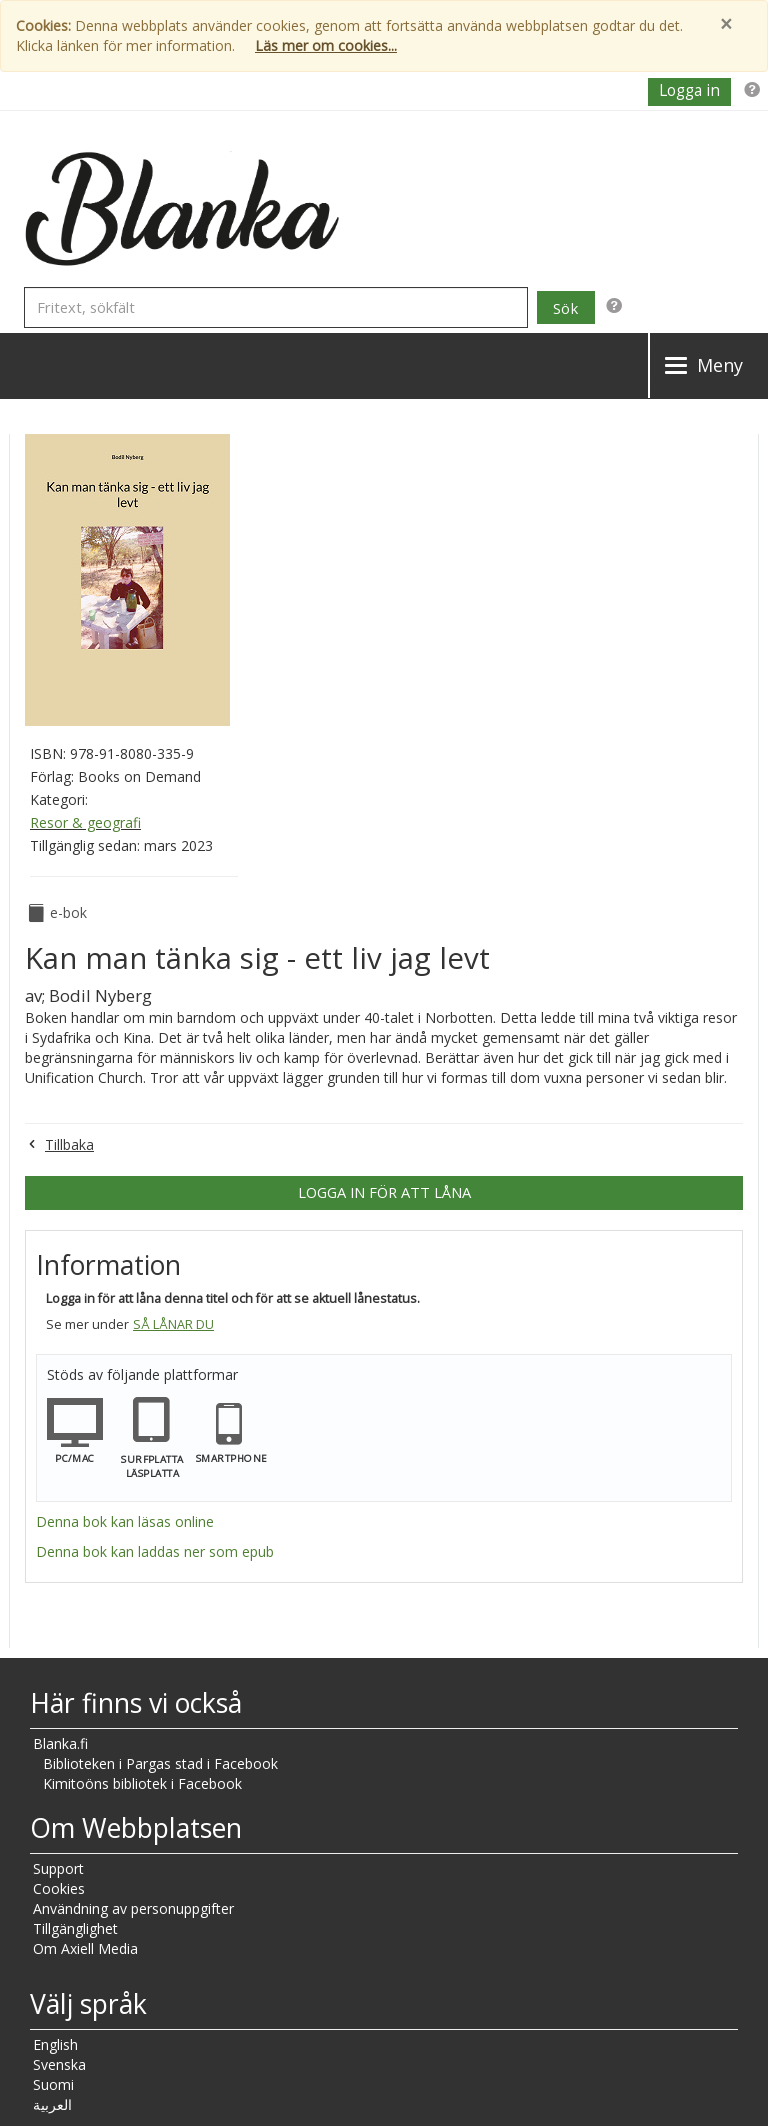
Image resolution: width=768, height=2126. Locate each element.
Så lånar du (173, 1324)
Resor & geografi (85, 822)
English (55, 2044)
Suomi (53, 2084)
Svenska (59, 2064)
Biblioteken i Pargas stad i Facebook (160, 1763)
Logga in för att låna (384, 1192)
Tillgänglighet (75, 1928)
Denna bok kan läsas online (125, 1521)
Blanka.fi (60, 1743)
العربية (52, 2104)
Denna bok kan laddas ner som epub (155, 1551)
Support (58, 1868)
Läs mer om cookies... (326, 45)
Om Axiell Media (85, 1948)
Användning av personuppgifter (133, 1908)
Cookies (59, 1888)
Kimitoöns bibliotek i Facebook (142, 1783)
